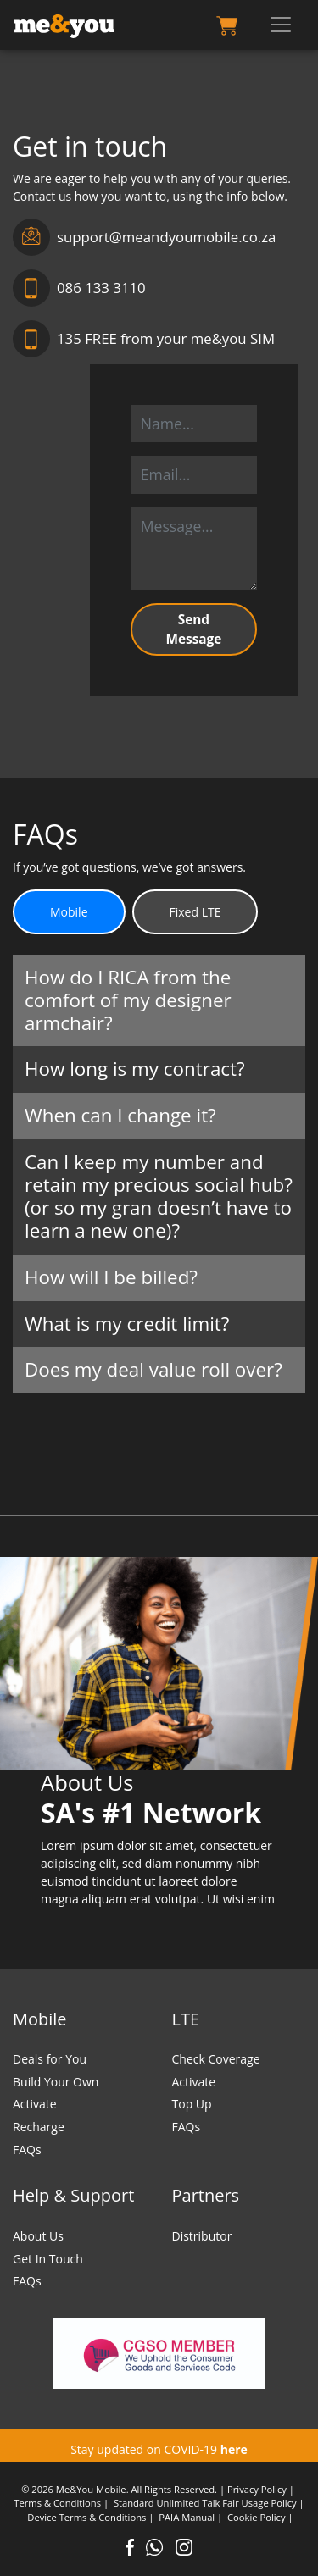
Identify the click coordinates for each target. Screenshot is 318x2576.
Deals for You (49, 2059)
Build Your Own (55, 2082)
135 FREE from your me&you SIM (144, 338)
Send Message (193, 629)
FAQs (27, 2149)
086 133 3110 (79, 288)
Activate (35, 2104)
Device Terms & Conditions (86, 2517)
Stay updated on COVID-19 (159, 2449)
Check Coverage (216, 2059)
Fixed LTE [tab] (195, 912)
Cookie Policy (256, 2517)
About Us (38, 2236)
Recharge (38, 2127)
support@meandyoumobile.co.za (144, 237)
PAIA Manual (187, 2517)
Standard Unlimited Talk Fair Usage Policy (205, 2502)
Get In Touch (48, 2259)
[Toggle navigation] (281, 24)
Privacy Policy (257, 2489)
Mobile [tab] (69, 912)
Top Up (192, 2104)
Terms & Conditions (57, 2502)
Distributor (202, 2236)
